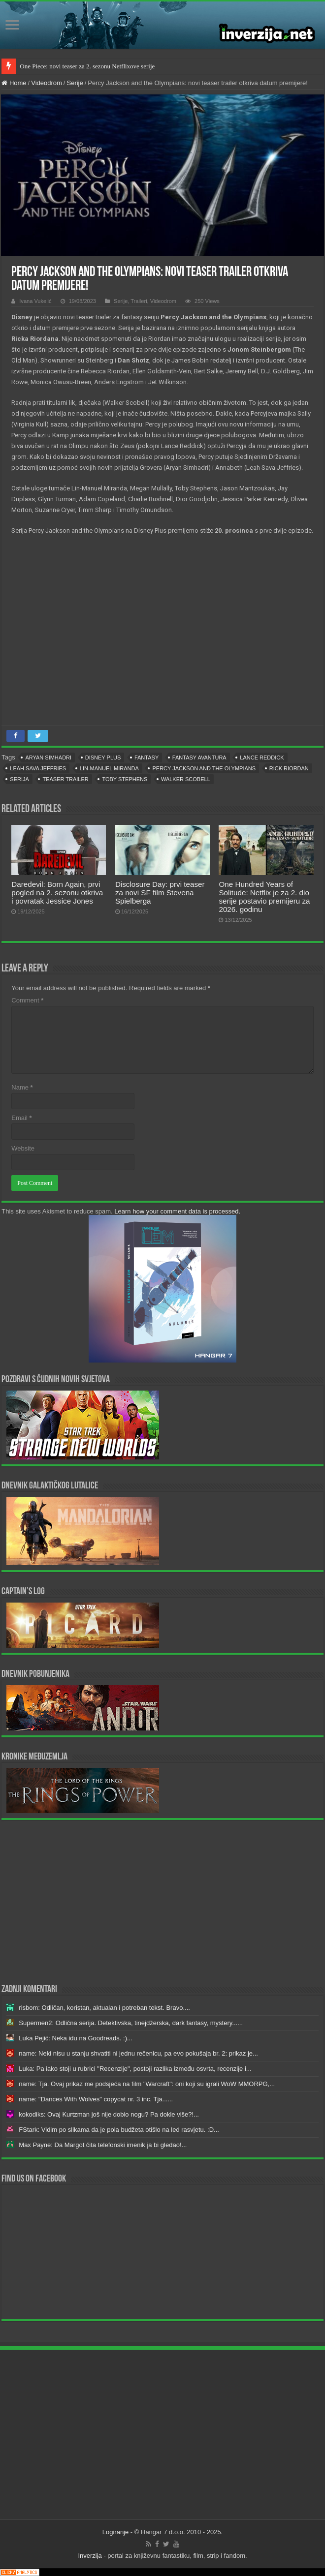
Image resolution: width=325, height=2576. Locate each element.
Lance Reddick (262, 757)
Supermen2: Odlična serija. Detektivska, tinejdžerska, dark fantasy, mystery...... (131, 2023)
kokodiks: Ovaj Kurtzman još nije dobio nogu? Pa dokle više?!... (109, 2114)
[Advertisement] (162, 1901)
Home (13, 83)
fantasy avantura (199, 757)
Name (21, 1087)
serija (19, 779)
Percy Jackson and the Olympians (204, 768)
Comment (27, 1000)
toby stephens (124, 779)
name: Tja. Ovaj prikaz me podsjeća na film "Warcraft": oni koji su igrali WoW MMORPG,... (147, 2084)
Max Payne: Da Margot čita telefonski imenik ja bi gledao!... (103, 2145)
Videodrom (46, 83)
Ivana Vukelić (35, 301)
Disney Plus (103, 757)
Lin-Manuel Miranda (109, 768)
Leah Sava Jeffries (38, 768)
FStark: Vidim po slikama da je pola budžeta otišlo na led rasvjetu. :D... (119, 2129)
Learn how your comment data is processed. (177, 1211)
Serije (74, 83)
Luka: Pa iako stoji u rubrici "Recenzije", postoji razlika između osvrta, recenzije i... (135, 2068)
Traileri (138, 301)
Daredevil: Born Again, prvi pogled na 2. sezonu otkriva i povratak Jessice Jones (57, 892)
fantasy (146, 757)
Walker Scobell (185, 779)
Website (22, 1148)
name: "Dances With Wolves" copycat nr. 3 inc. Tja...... (96, 2099)
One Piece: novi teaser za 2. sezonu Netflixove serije (87, 66)
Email (21, 1117)
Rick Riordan (289, 768)
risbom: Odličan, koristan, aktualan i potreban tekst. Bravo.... (104, 2007)
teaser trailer (65, 779)
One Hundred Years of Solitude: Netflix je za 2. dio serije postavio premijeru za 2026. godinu (264, 896)
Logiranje (115, 2532)
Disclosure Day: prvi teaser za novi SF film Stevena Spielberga (160, 892)
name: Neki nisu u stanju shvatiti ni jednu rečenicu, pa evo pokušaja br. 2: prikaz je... (138, 2053)
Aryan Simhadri (48, 757)
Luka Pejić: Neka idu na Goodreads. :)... (75, 2038)
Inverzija (89, 2555)
